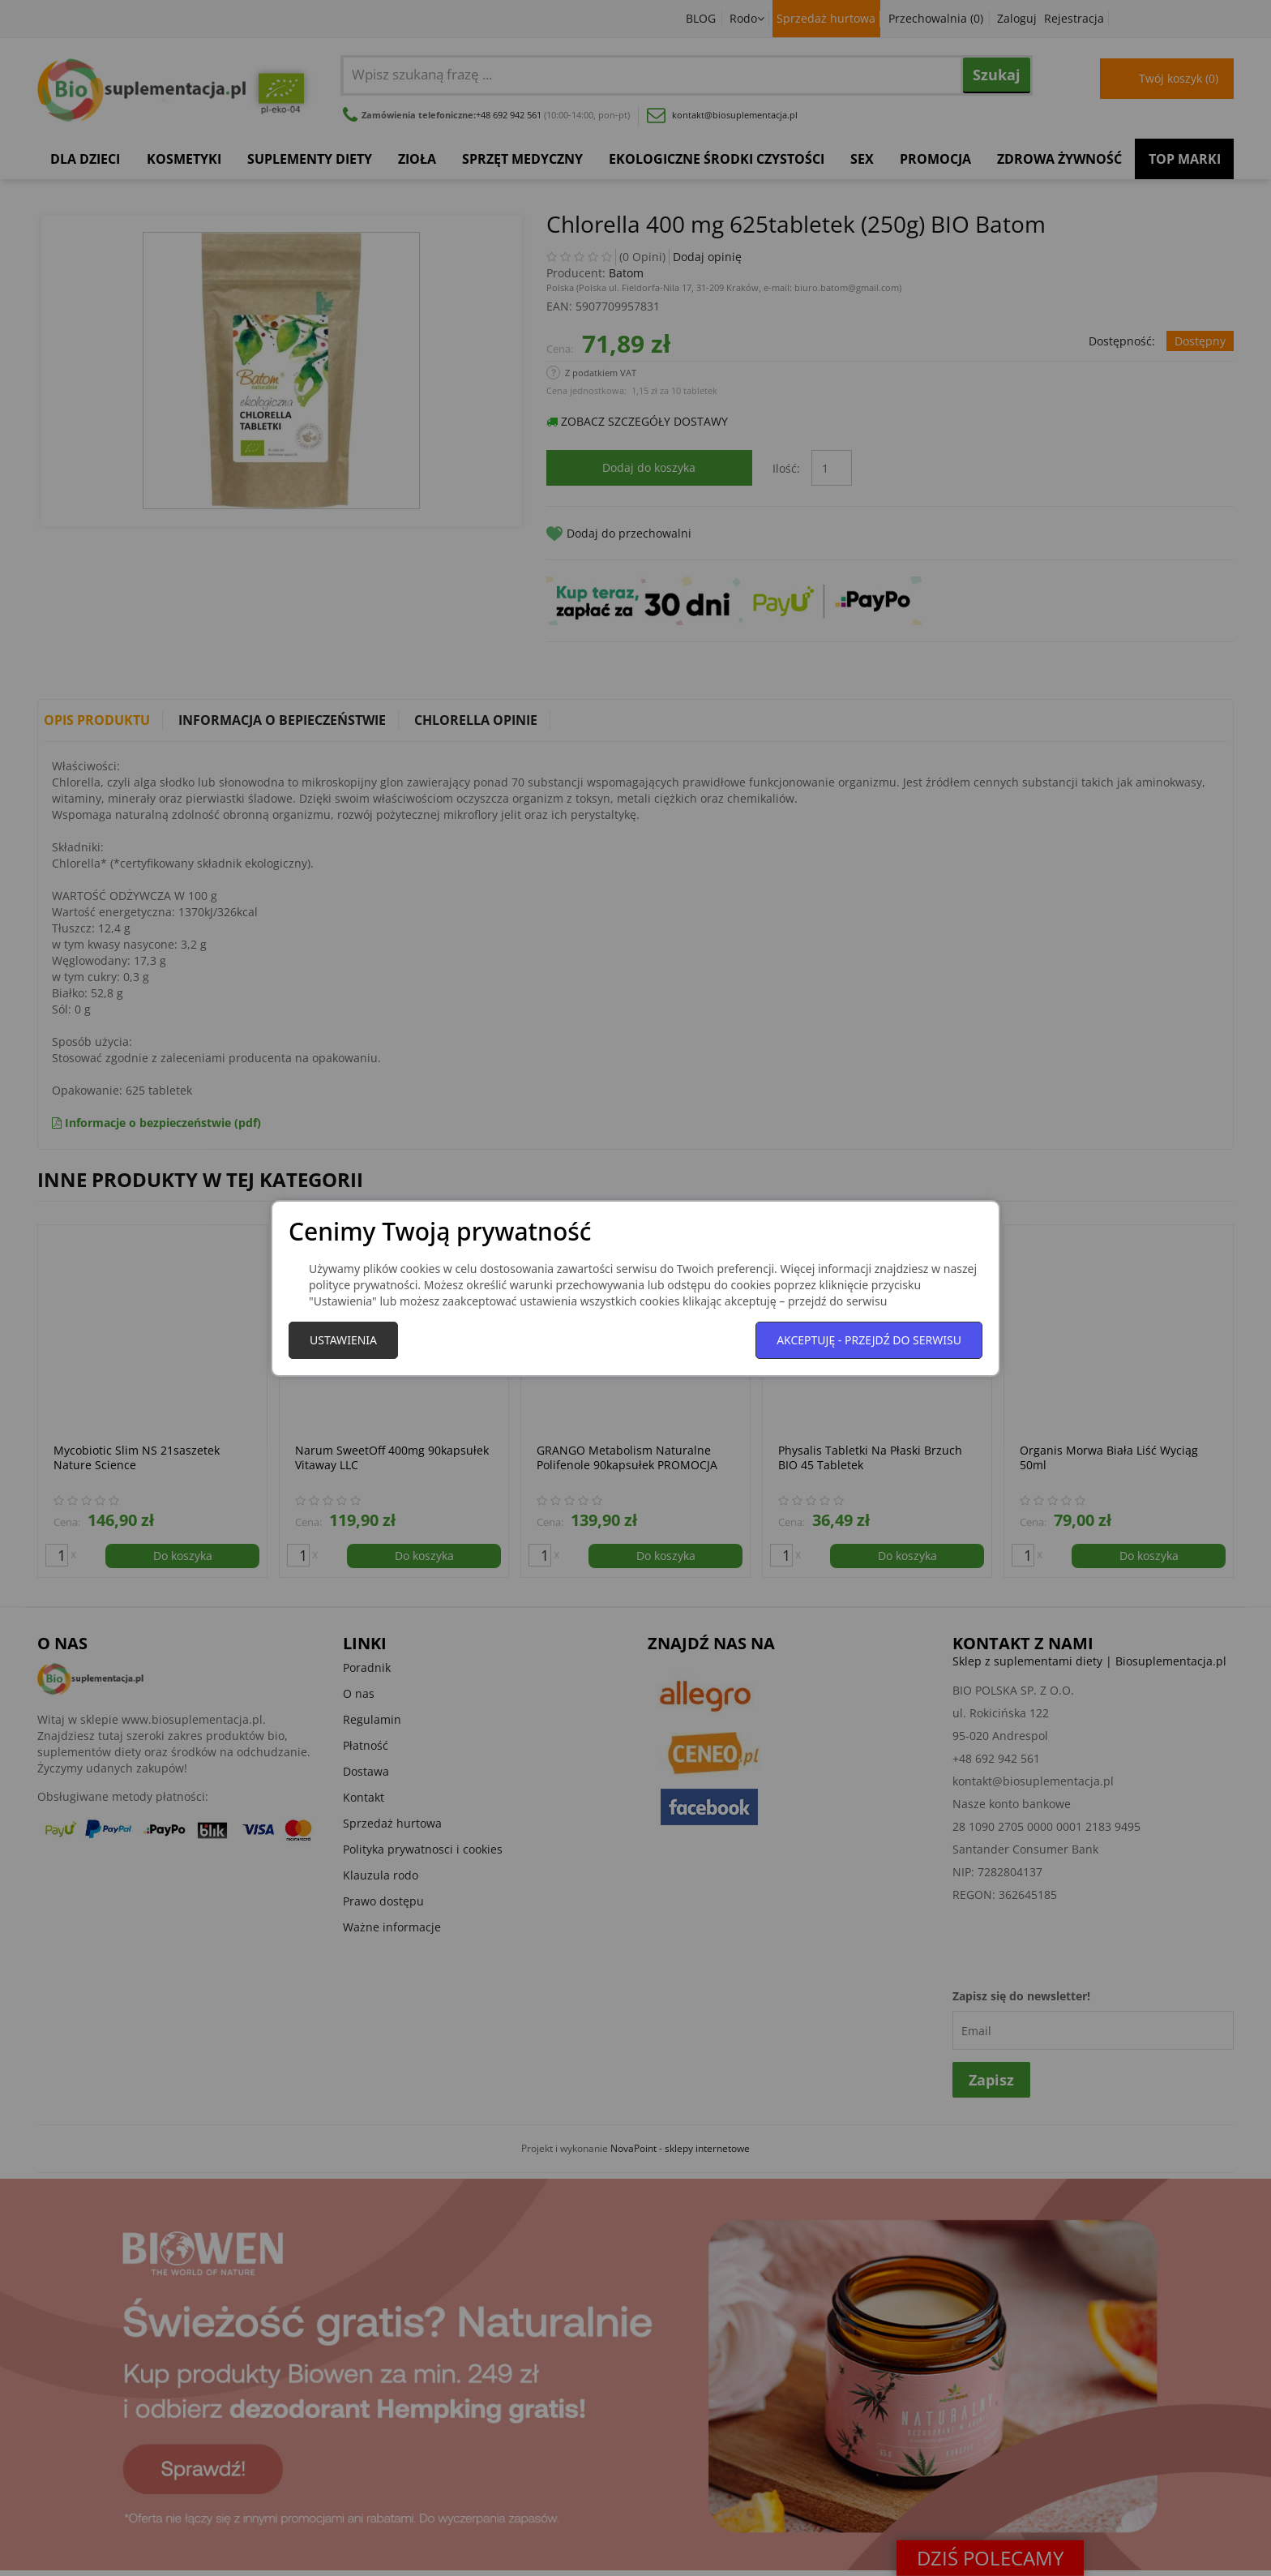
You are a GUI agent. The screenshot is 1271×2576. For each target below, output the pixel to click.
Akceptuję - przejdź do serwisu (869, 1340)
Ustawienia (343, 1340)
